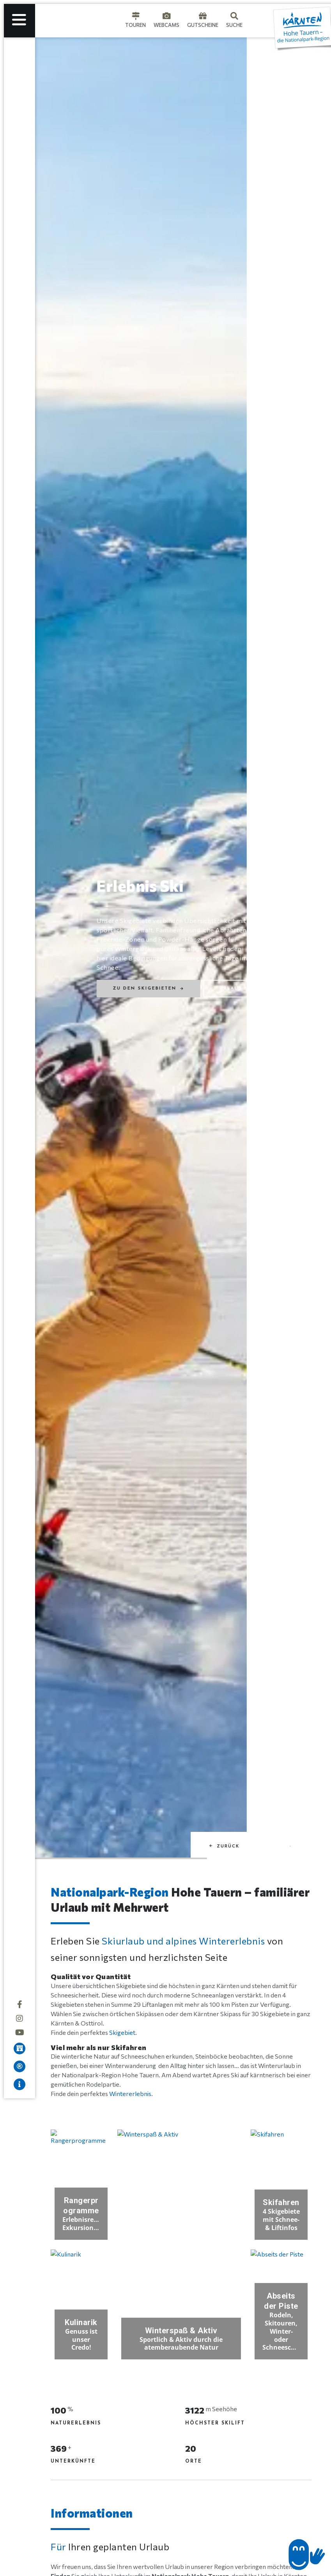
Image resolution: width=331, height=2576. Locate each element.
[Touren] (136, 16)
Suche (234, 25)
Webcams (166, 25)
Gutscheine (202, 25)
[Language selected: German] (257, 21)
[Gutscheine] (203, 16)
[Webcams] (166, 16)
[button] (225, 2544)
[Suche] (234, 16)
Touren (135, 25)
